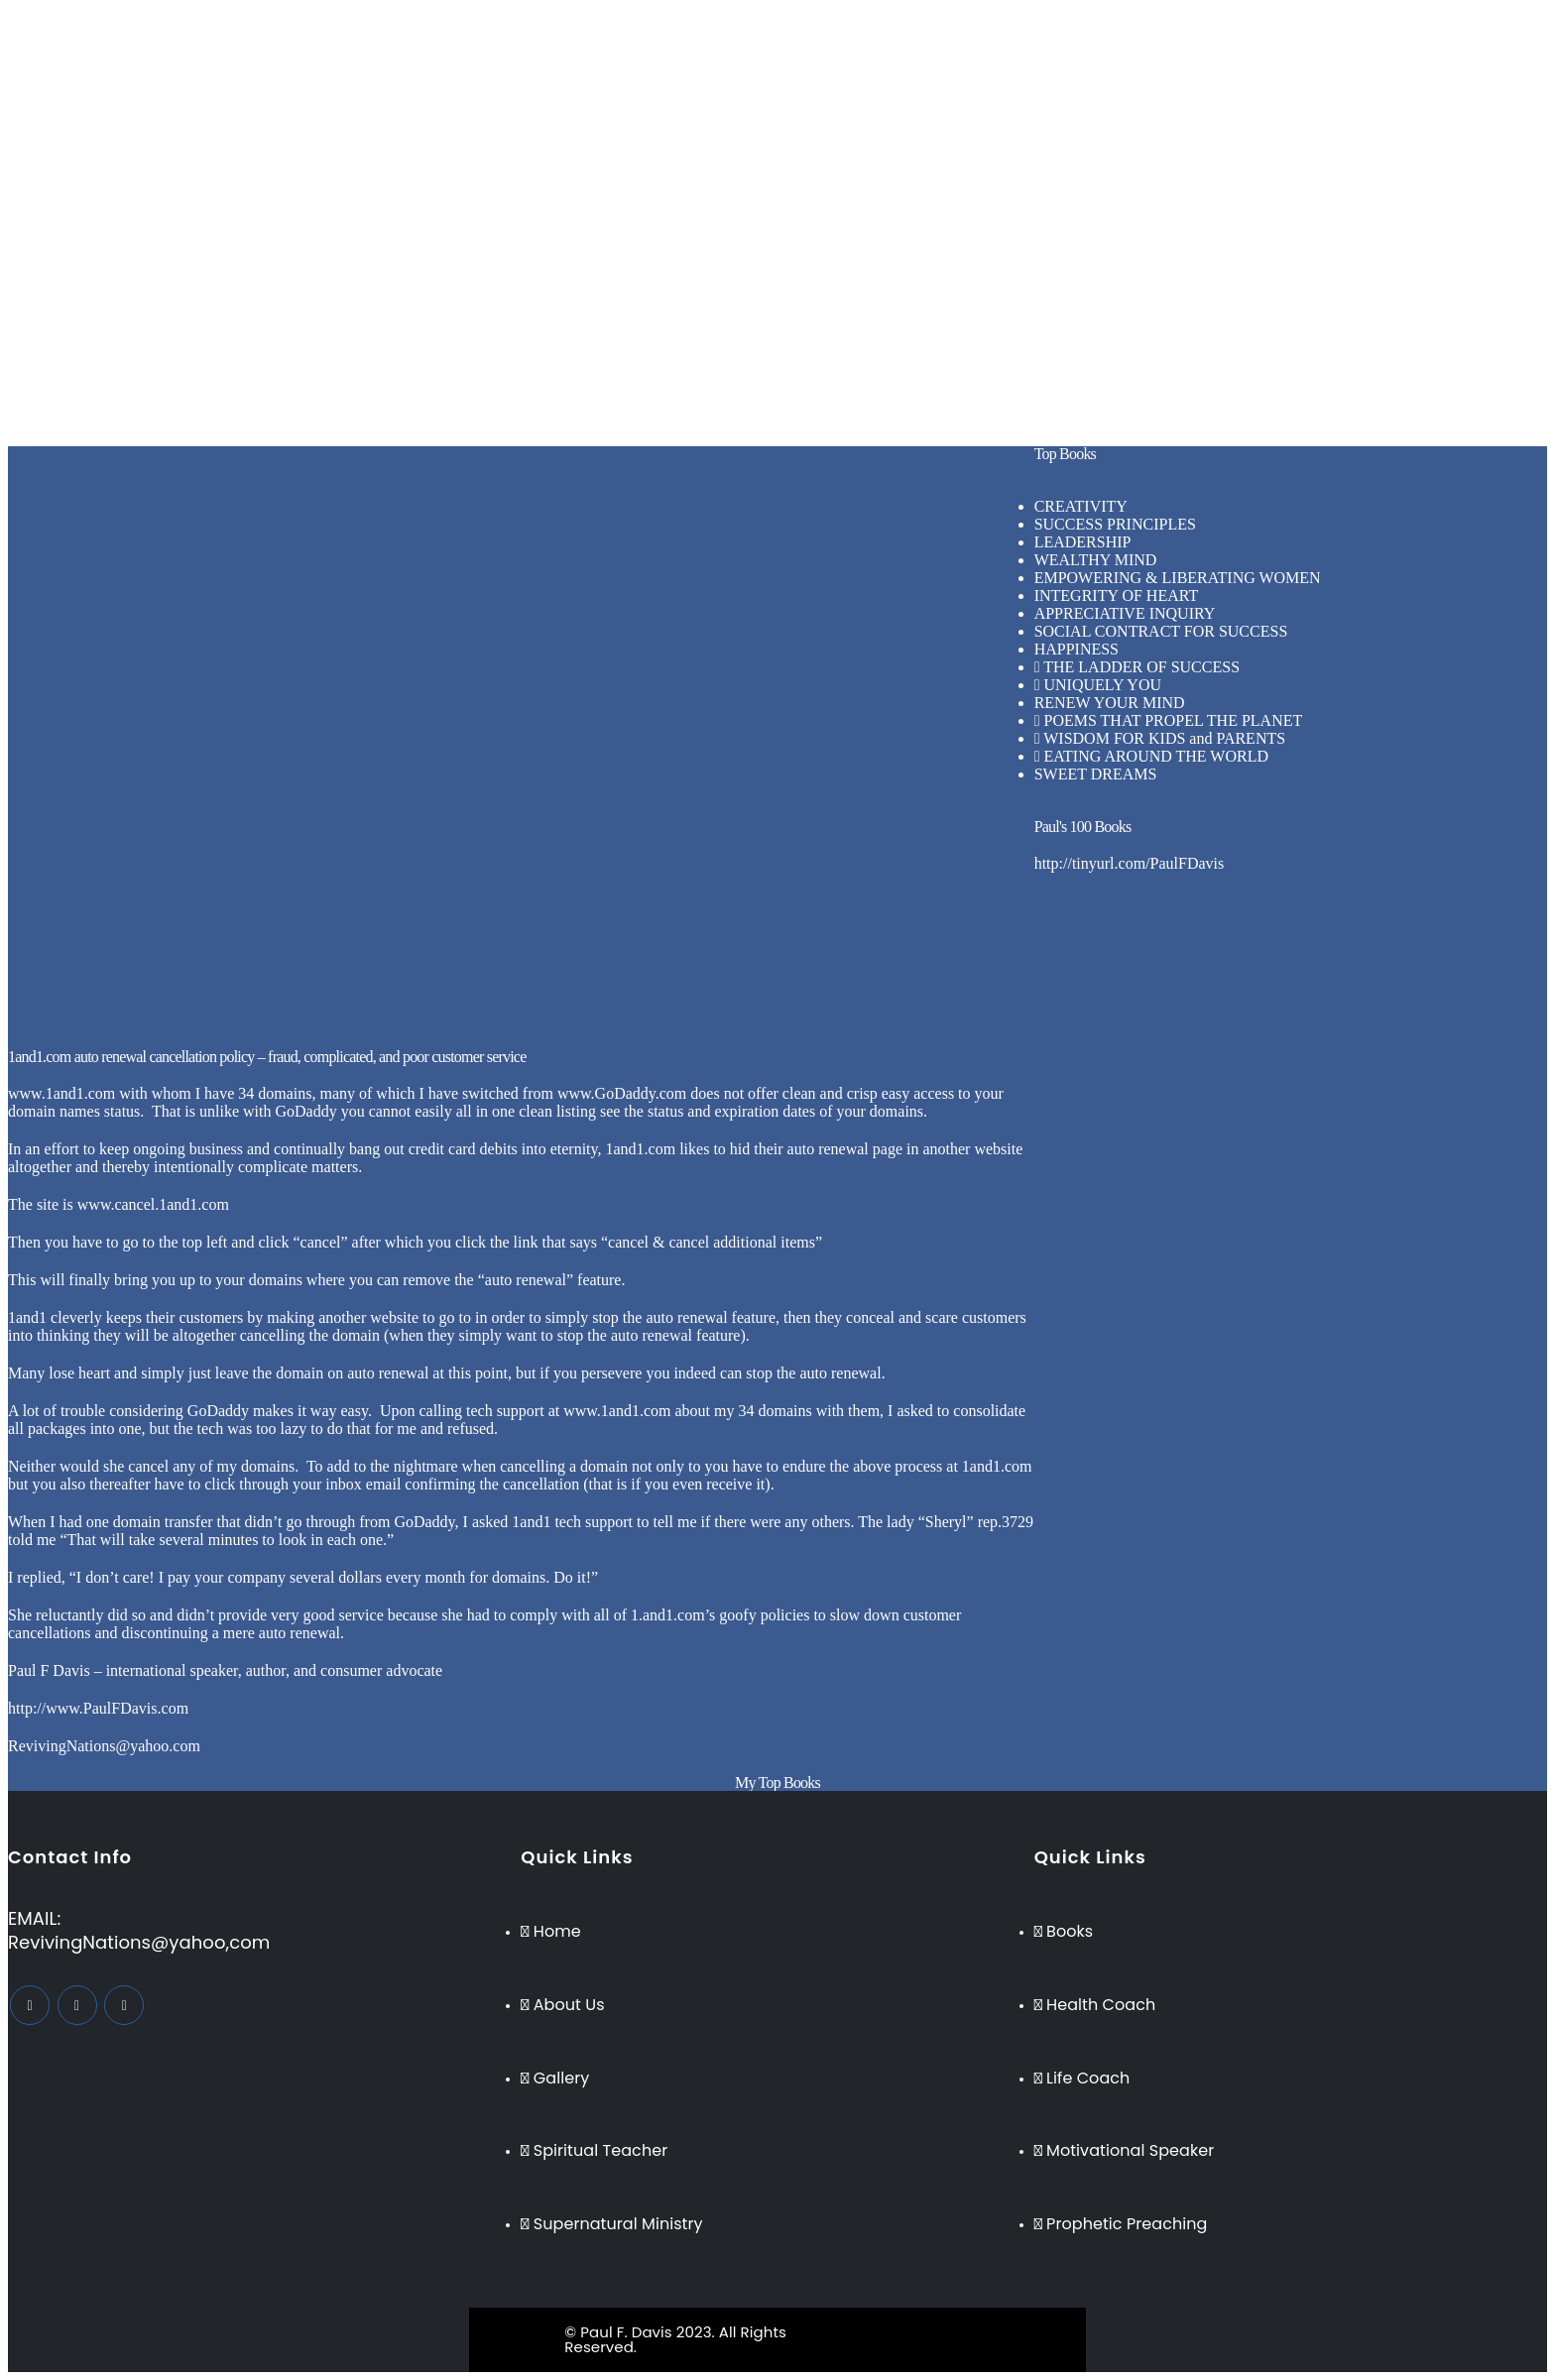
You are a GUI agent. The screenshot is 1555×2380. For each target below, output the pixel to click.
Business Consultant (792, 85)
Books (748, 175)
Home (747, 32)
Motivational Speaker (796, 68)
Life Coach (763, 50)
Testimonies (766, 192)
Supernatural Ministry (798, 139)
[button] (778, 227)
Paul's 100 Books (1083, 826)
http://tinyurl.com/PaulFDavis (1129, 863)
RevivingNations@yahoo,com (139, 1942)
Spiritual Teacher (782, 121)
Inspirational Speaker (795, 103)
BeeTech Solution (861, 2331)
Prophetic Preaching (792, 157)
